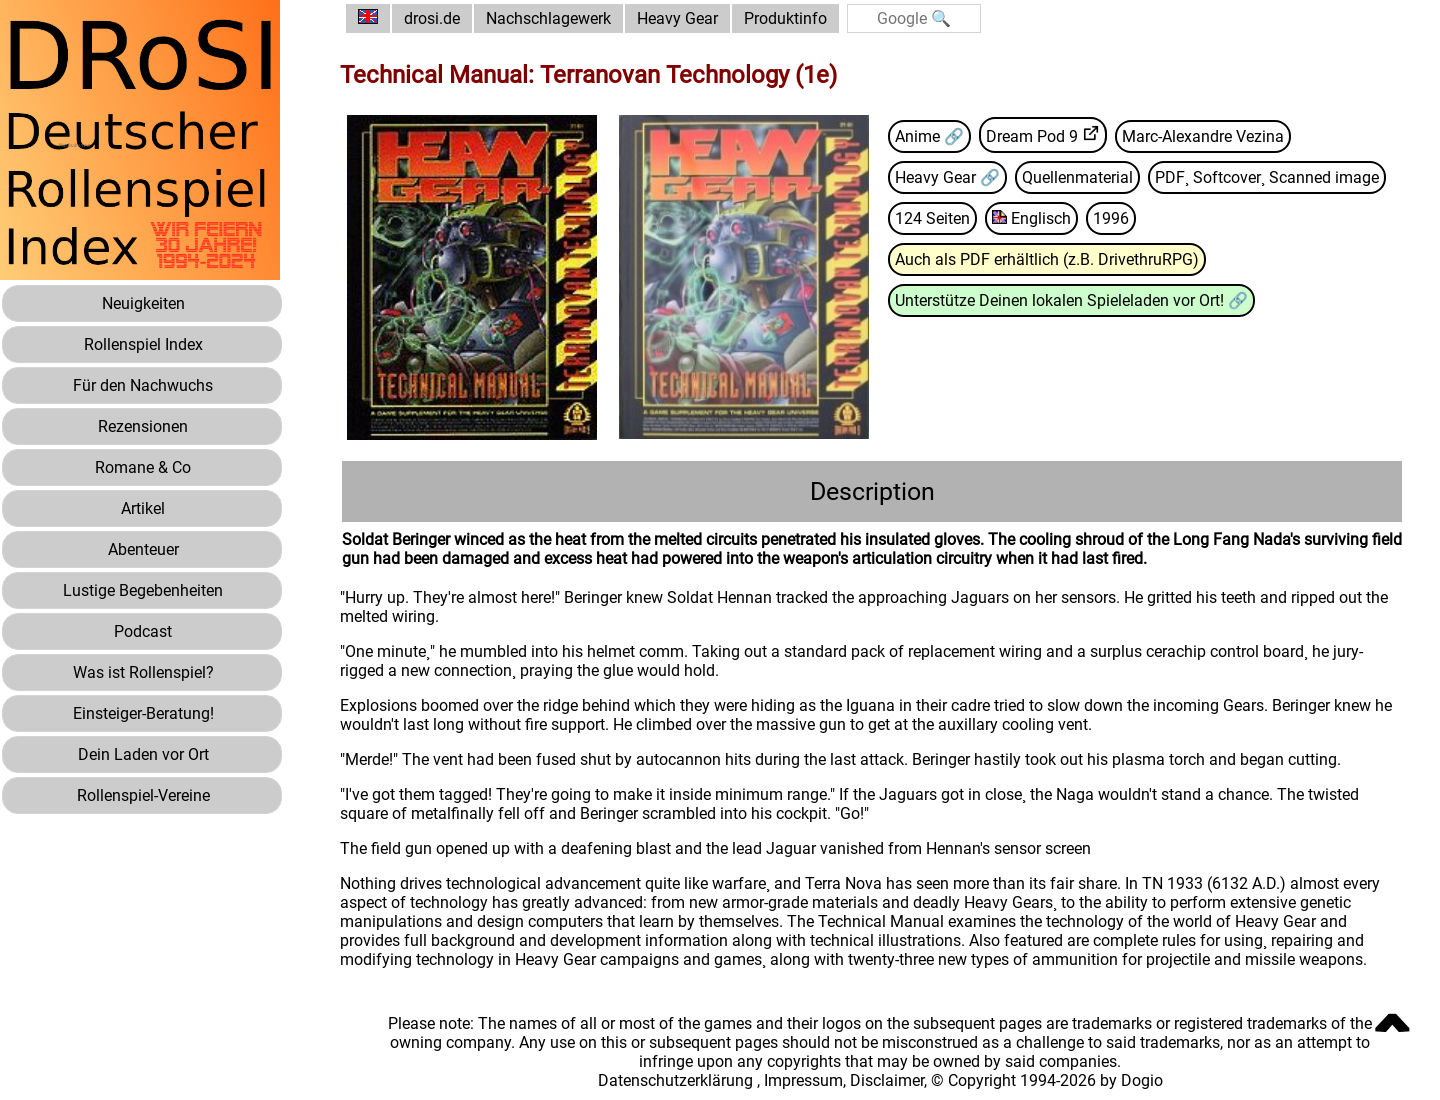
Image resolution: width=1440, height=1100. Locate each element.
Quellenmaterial (1077, 177)
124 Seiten (932, 218)
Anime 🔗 (929, 136)
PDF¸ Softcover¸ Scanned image (1267, 177)
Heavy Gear (677, 18)
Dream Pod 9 (1032, 136)
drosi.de (432, 18)
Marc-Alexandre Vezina (1203, 136)
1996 (1111, 218)
